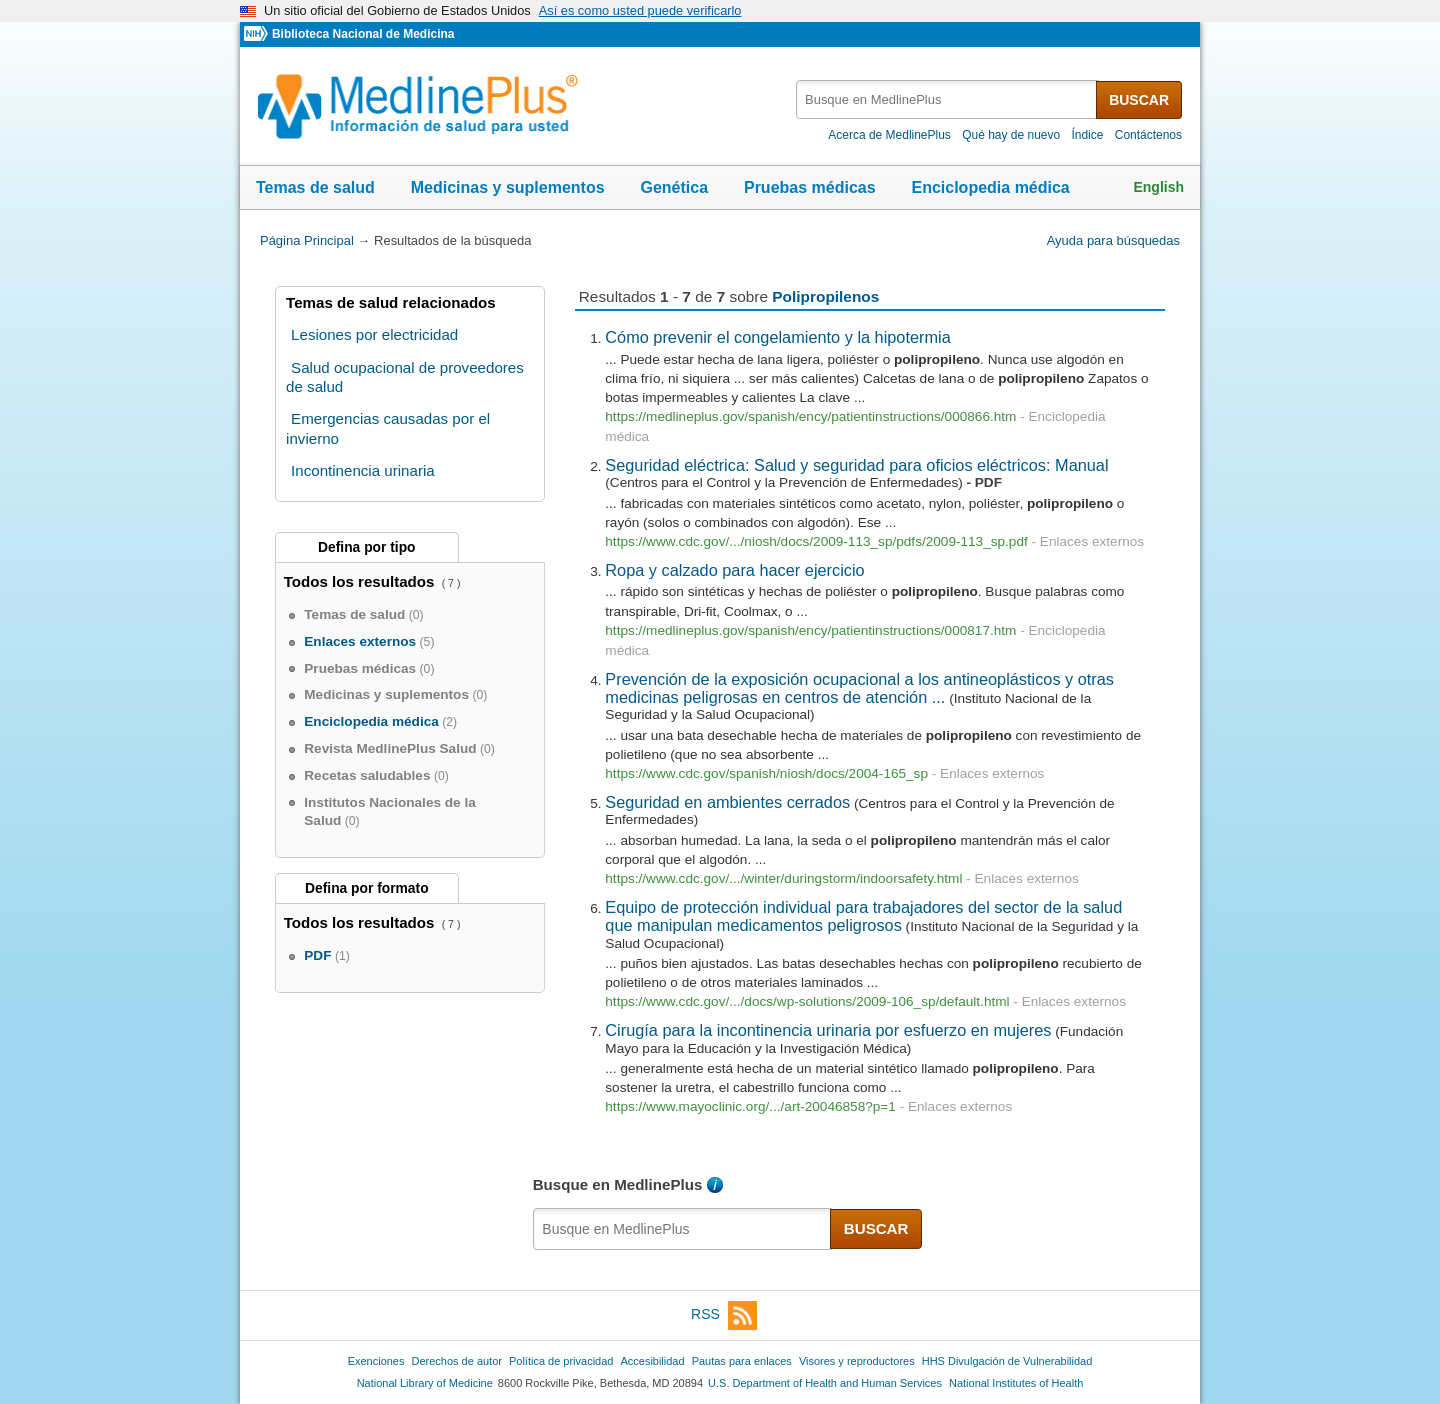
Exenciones (376, 1361)
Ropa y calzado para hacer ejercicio (734, 570)
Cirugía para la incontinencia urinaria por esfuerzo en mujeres (828, 1030)
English (1158, 187)
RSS (724, 1315)
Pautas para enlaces (742, 1361)
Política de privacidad (561, 1361)
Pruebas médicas (810, 187)
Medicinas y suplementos (508, 187)
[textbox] (947, 99)
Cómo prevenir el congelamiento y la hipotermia (777, 337)
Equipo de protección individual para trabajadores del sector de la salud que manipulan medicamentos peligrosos (863, 916)
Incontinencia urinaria (363, 470)
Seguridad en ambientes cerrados (727, 802)
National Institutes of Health (1016, 1383)
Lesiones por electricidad (374, 334)
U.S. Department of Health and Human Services (825, 1383)
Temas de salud (315, 187)
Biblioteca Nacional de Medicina (363, 34)
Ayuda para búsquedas (1113, 240)
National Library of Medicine (425, 1383)
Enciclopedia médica (990, 187)
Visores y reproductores (857, 1361)
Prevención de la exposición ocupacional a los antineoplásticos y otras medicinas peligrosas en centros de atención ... (859, 688)
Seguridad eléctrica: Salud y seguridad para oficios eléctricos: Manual (856, 465)
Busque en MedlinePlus (618, 1184)
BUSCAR (1139, 100)
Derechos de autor (457, 1361)
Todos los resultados (361, 581)
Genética (674, 187)
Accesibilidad (652, 1361)
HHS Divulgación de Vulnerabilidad (1007, 1361)
